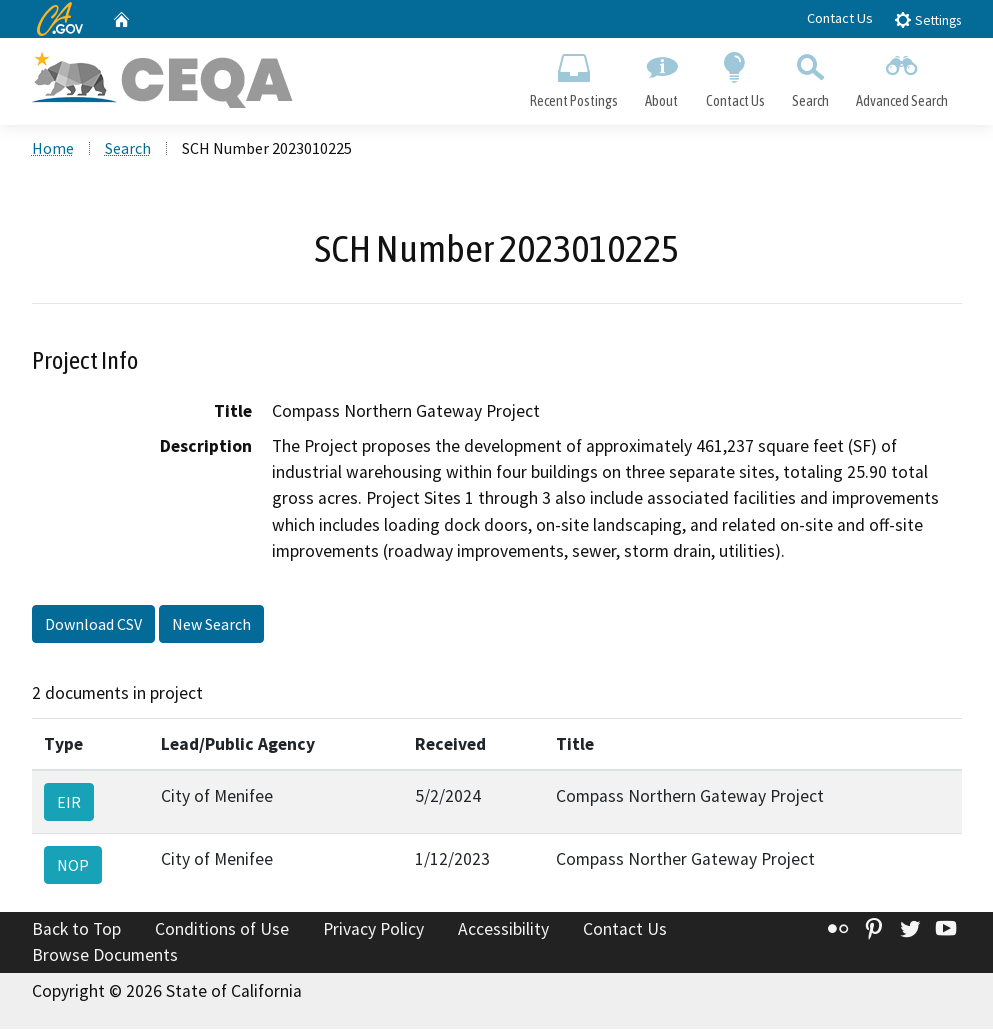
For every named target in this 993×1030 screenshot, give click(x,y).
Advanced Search (901, 76)
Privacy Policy (373, 930)
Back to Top (76, 930)
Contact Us (840, 18)
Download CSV (93, 625)
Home (53, 149)
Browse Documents (105, 956)
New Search (211, 625)
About (662, 76)
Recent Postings (574, 76)
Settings (927, 19)
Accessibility (503, 930)
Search (810, 76)
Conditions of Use (222, 930)
